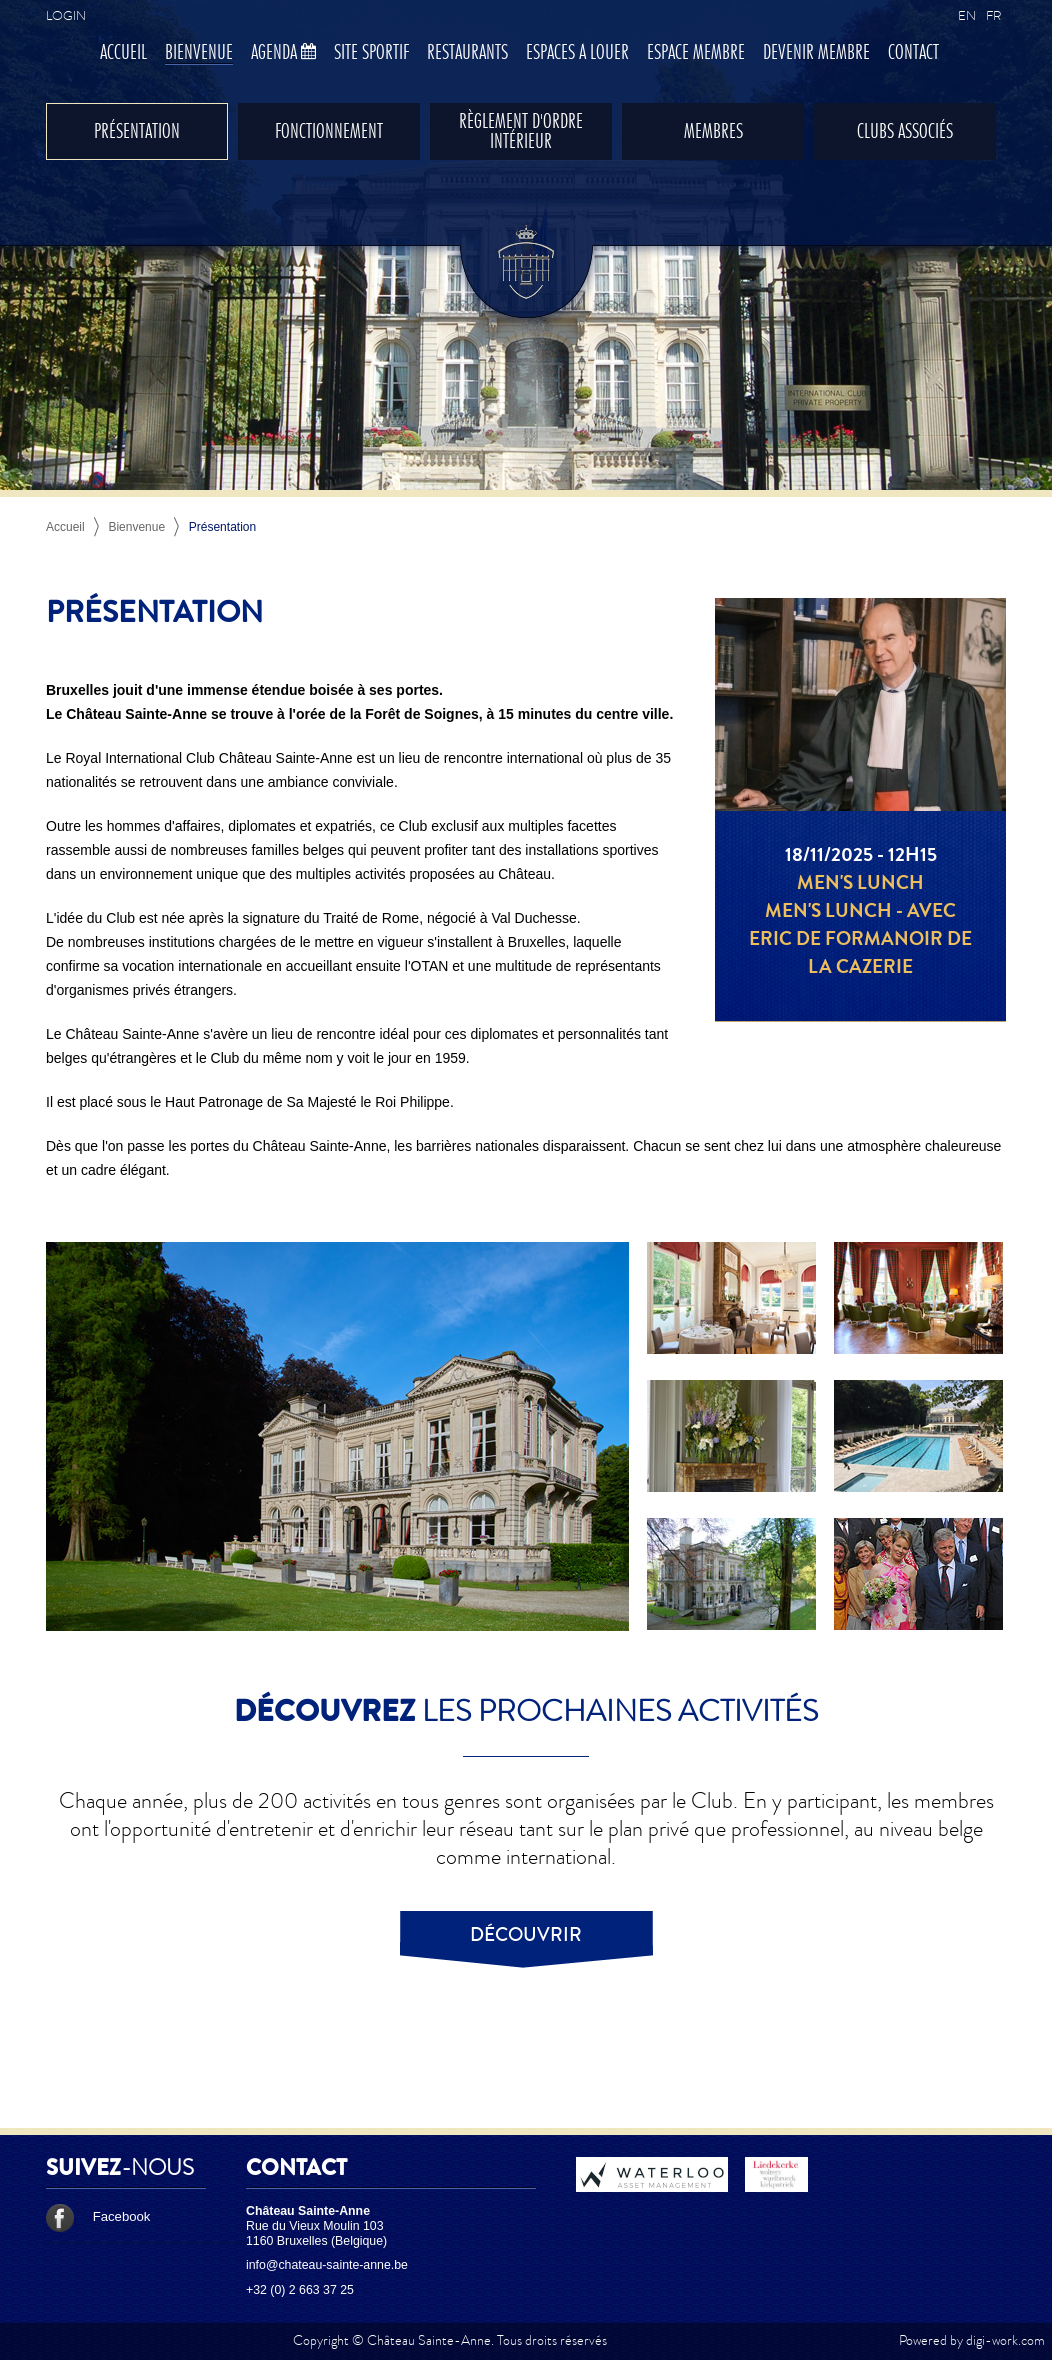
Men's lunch (860, 883)
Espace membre (696, 53)
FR (993, 16)
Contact (913, 53)
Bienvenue (199, 53)
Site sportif (371, 53)
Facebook (98, 2216)
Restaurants (467, 53)
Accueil (123, 53)
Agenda (283, 53)
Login (66, 16)
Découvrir (526, 1935)
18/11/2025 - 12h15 (861, 855)
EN (967, 16)
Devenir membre (816, 53)
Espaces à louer (577, 53)
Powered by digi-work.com (972, 2340)
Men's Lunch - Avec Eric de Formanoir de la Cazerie (860, 939)
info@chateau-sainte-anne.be (327, 2265)
